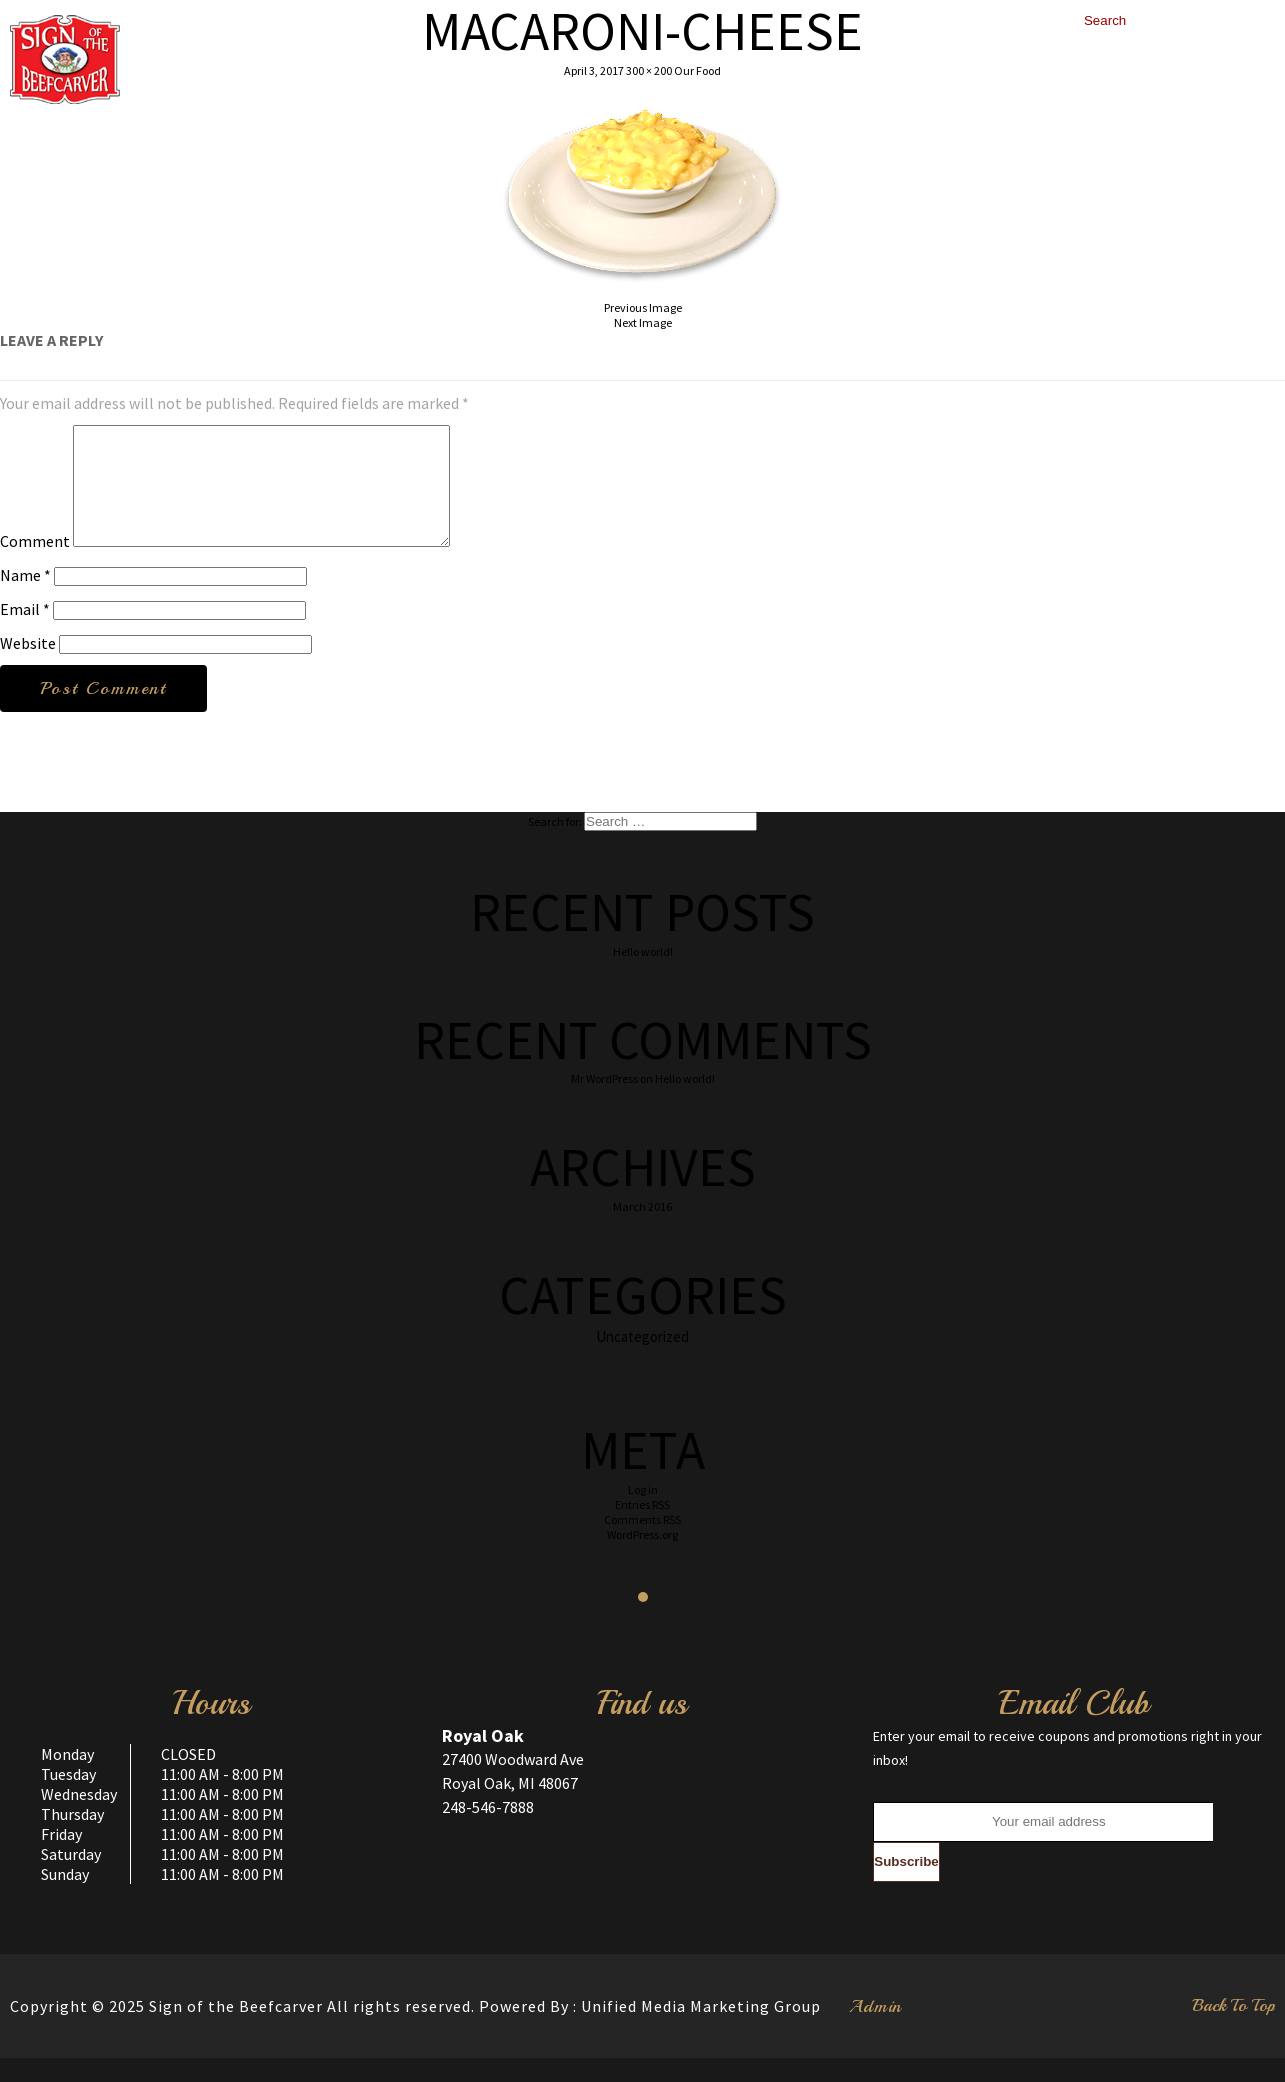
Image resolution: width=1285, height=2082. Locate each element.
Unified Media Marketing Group (701, 2030)
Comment (35, 565)
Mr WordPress (604, 1102)
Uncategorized (642, 1360)
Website (28, 667)
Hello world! (643, 975)
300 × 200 (649, 70)
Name (25, 599)
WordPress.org (642, 1558)
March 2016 (642, 1230)
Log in (643, 1513)
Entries (642, 1528)
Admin (875, 2030)
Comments (642, 1543)
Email (25, 633)
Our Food (697, 70)
